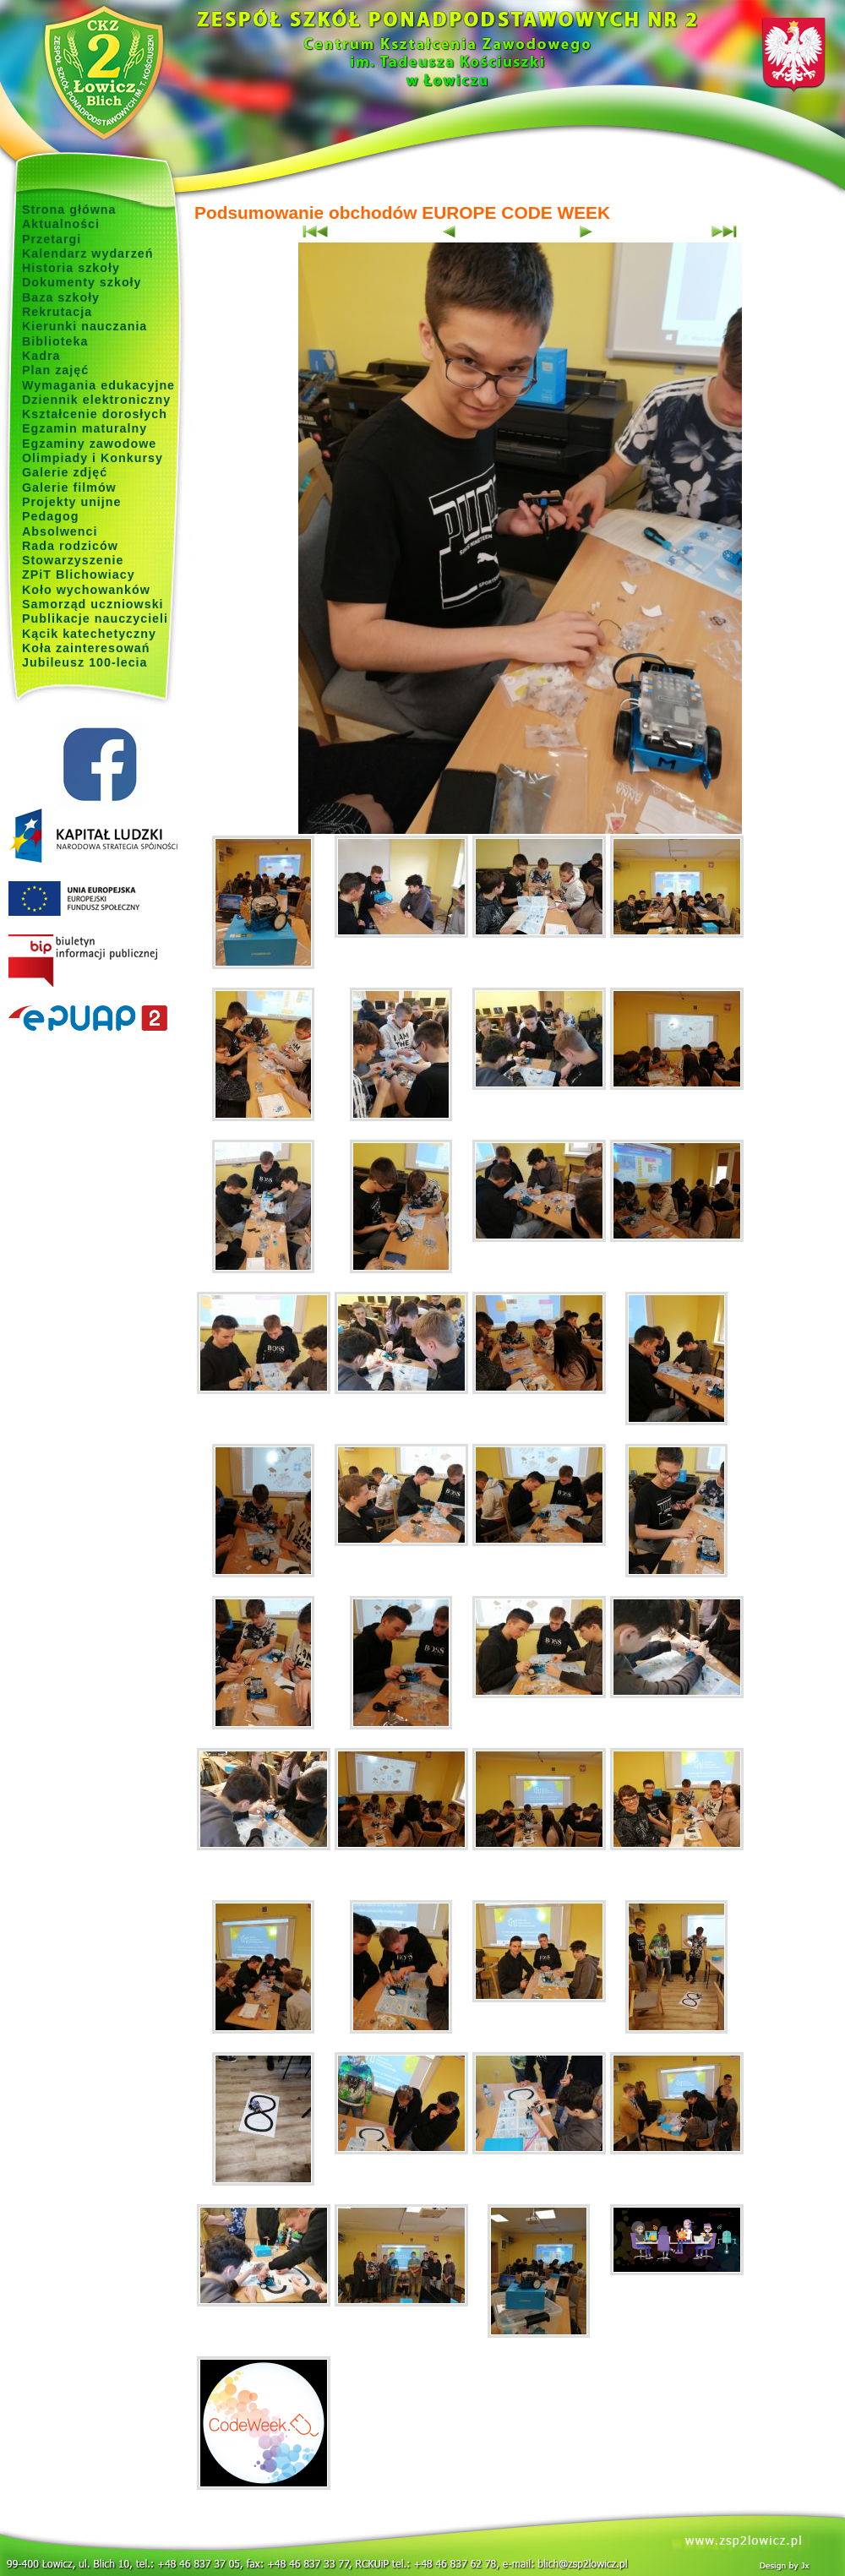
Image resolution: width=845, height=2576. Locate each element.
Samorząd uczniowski (93, 604)
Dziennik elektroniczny (96, 399)
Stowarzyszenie (73, 560)
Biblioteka (55, 341)
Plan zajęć (55, 370)
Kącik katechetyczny (89, 633)
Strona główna (69, 209)
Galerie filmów (69, 487)
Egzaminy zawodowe (89, 443)
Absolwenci (59, 531)
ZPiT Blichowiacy (78, 574)
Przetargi (51, 239)
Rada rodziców (70, 546)
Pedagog (50, 516)
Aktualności (61, 224)
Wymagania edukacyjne (98, 385)
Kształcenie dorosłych (94, 414)
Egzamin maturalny (84, 428)
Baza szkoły (61, 297)
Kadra (41, 355)
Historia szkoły (71, 268)
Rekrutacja (57, 312)
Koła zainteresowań (86, 648)
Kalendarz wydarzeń (87, 253)
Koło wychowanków (86, 589)
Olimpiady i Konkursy (92, 458)
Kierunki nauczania (84, 326)
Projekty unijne (72, 502)
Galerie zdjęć (64, 472)
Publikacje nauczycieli (95, 618)
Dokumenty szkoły (82, 282)
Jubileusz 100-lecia (85, 662)
